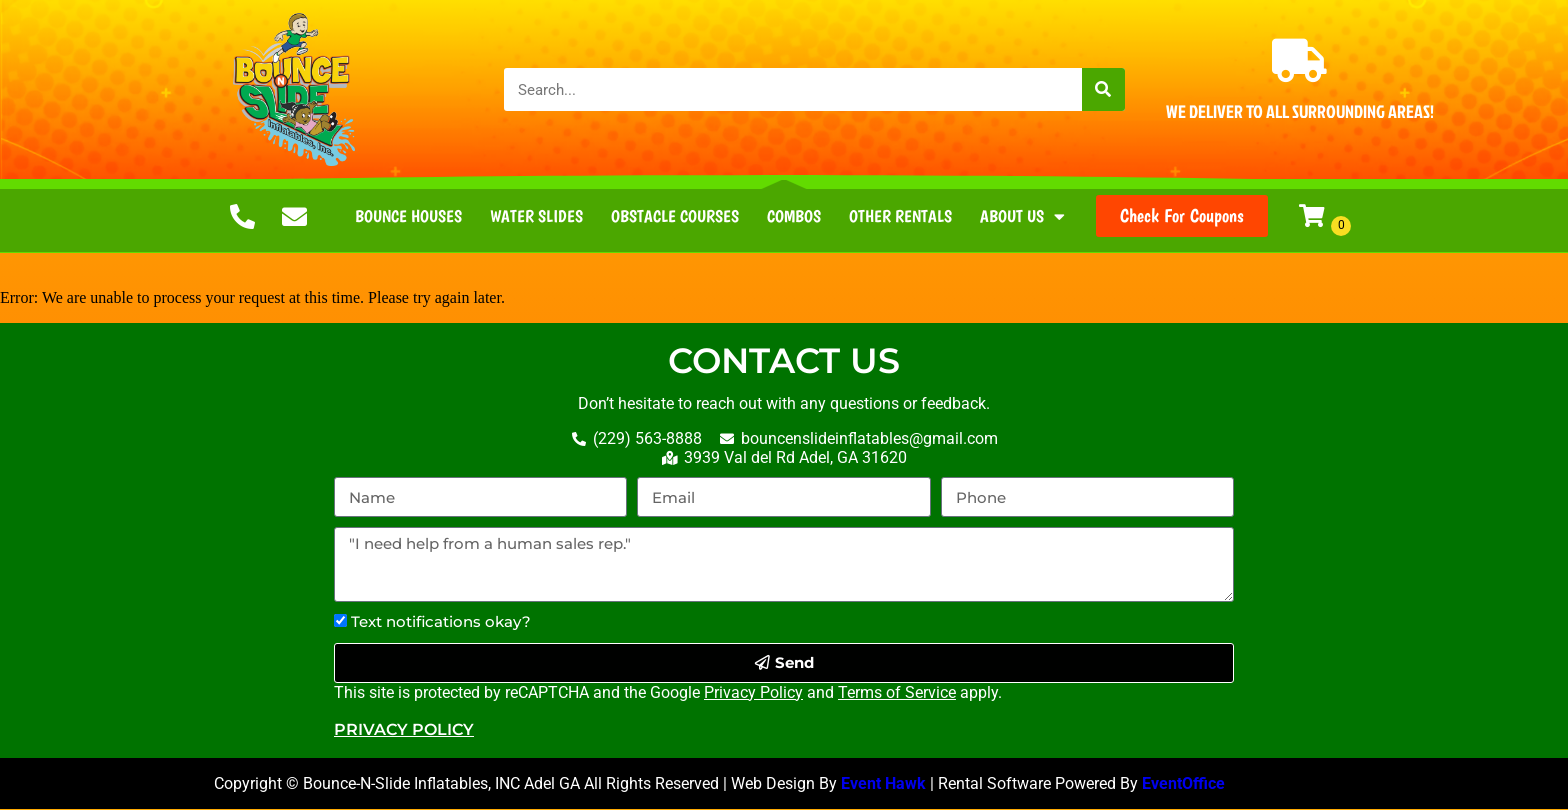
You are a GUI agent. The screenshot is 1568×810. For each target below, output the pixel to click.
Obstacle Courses (675, 217)
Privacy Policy (753, 693)
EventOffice (1185, 784)
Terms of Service (897, 693)
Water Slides (536, 217)
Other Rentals (900, 217)
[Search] (1103, 89)
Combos (794, 217)
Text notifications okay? (441, 623)
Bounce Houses (408, 217)
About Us (1022, 216)
